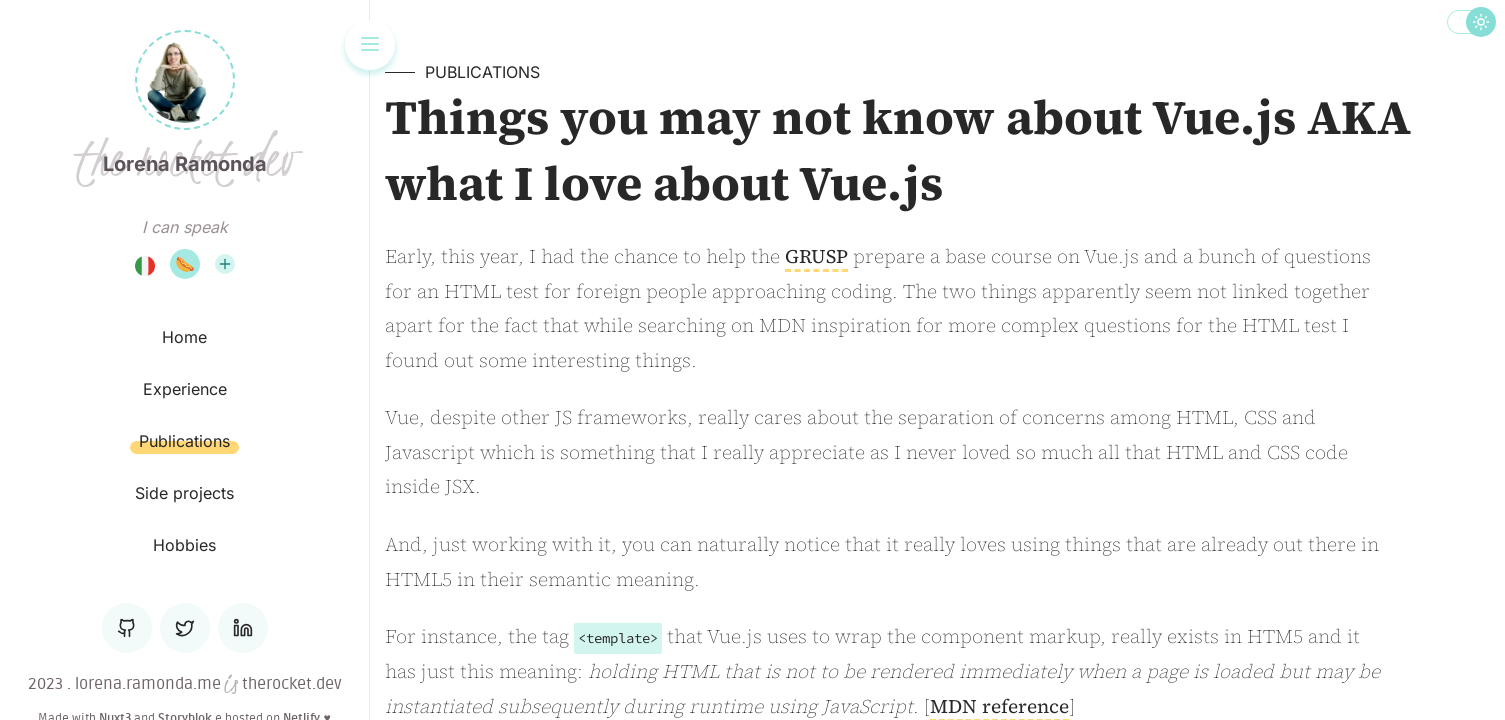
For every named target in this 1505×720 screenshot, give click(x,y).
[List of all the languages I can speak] (225, 264)
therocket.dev (290, 684)
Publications (482, 72)
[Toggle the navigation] (370, 45)
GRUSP (816, 256)
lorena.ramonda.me (148, 684)
